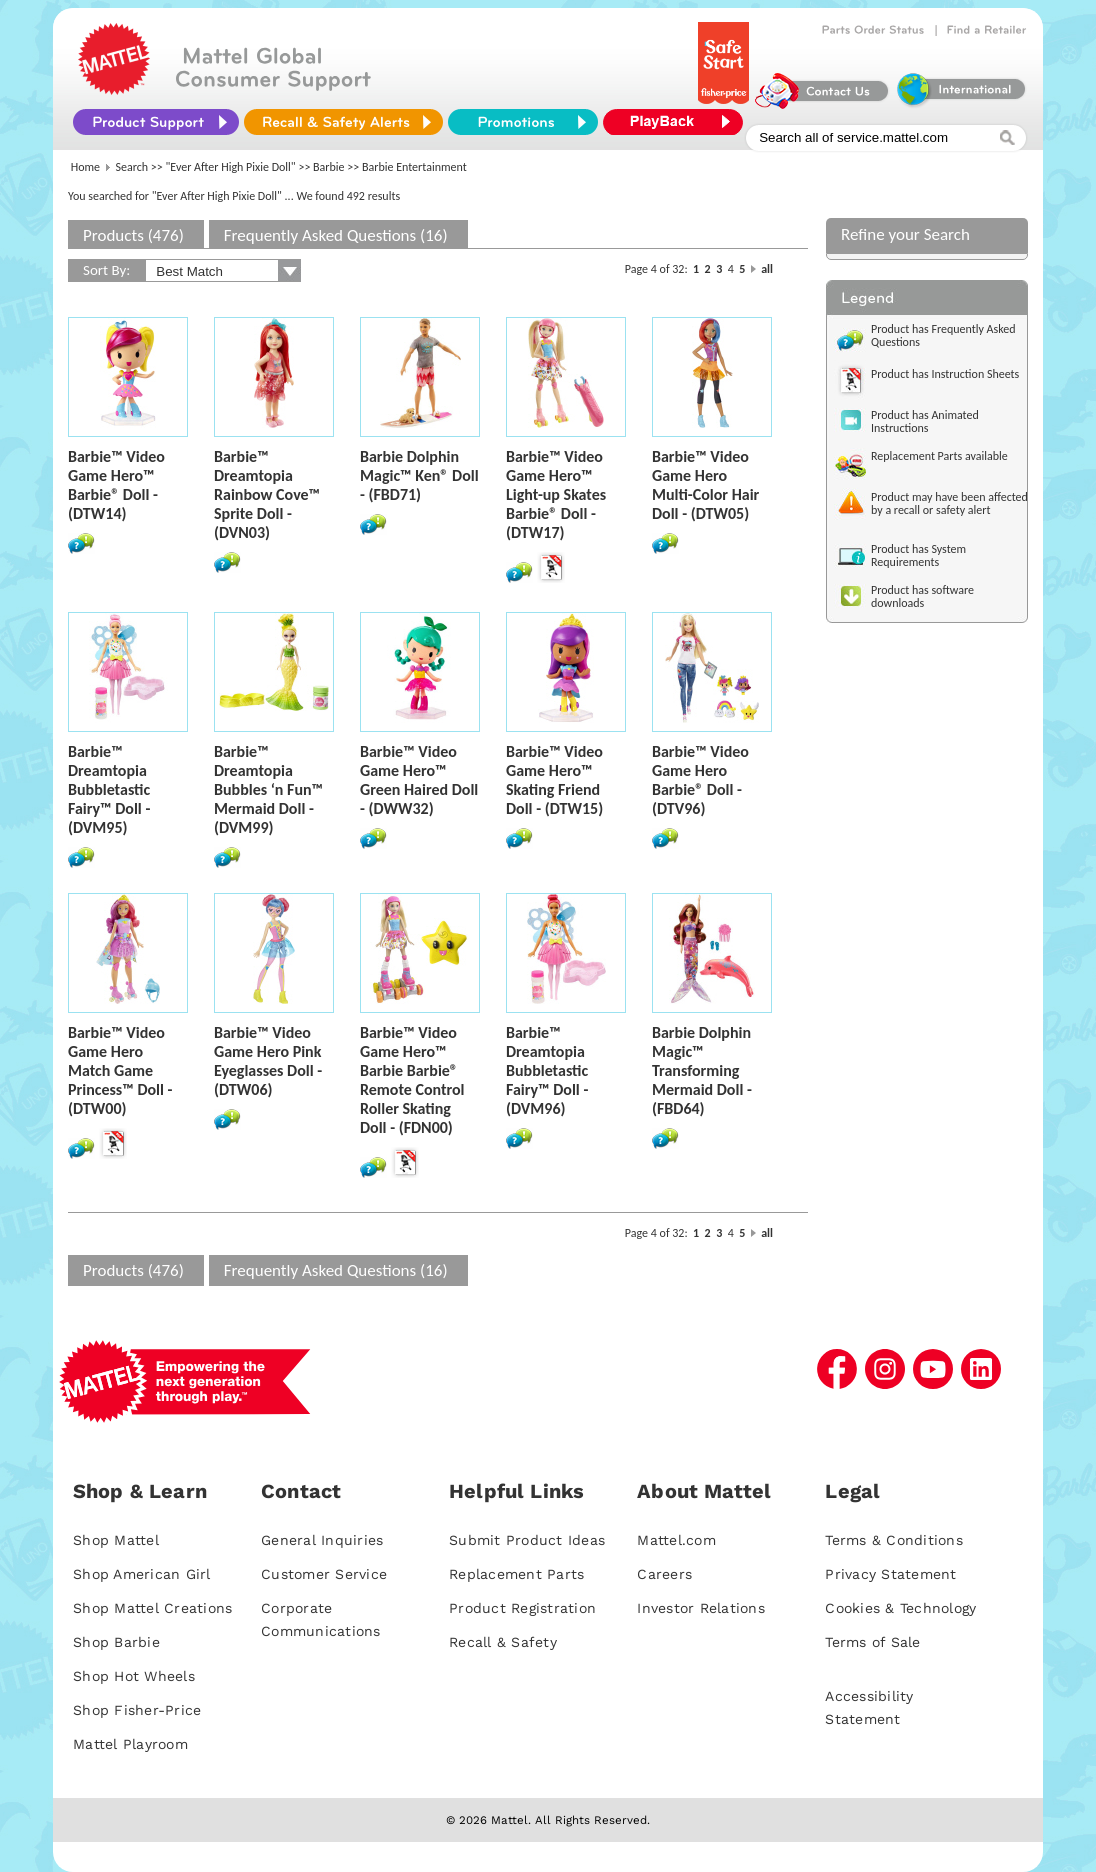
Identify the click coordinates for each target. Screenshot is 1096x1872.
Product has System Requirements (918, 555)
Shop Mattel (116, 1540)
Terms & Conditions (894, 1540)
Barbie (329, 167)
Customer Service (324, 1574)
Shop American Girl (142, 1574)
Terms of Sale (872, 1642)
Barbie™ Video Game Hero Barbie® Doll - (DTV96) (700, 780)
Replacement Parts (516, 1574)
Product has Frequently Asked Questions (943, 335)
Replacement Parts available (939, 456)
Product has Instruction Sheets (945, 374)
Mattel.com (676, 1540)
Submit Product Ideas (527, 1540)
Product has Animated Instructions (925, 421)
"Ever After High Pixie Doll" (231, 167)
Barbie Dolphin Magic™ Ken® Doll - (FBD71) (419, 475)
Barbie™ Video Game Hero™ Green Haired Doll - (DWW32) (419, 780)
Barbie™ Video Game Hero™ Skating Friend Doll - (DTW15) (554, 780)
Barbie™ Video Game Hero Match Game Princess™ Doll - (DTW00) (120, 1070)
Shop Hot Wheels (134, 1676)
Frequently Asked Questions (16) (336, 235)
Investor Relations (701, 1608)
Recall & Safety (503, 1642)
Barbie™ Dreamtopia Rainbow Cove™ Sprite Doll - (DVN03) (267, 494)
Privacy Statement (890, 1574)
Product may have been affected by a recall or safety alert (949, 503)
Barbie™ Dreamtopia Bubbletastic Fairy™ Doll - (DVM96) (547, 1070)
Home (85, 167)
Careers (664, 1574)
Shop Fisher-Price (137, 1710)
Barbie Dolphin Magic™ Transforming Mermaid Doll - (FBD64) (702, 1070)
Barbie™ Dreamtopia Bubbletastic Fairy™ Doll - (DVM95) (109, 789)
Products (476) (133, 235)
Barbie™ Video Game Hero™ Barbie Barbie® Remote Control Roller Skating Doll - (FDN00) (412, 1080)
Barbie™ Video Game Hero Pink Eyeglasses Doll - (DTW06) (268, 1061)
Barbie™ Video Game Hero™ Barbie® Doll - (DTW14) (116, 485)
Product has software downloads (922, 596)
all (767, 269)
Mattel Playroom (130, 1744)
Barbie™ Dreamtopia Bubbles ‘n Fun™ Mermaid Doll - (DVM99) (268, 789)
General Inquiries (322, 1540)
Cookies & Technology (900, 1608)
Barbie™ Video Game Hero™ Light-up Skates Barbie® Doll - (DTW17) (556, 494)
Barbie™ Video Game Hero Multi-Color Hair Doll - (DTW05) (705, 485)
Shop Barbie (116, 1642)
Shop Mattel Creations (152, 1608)
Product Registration (522, 1608)
